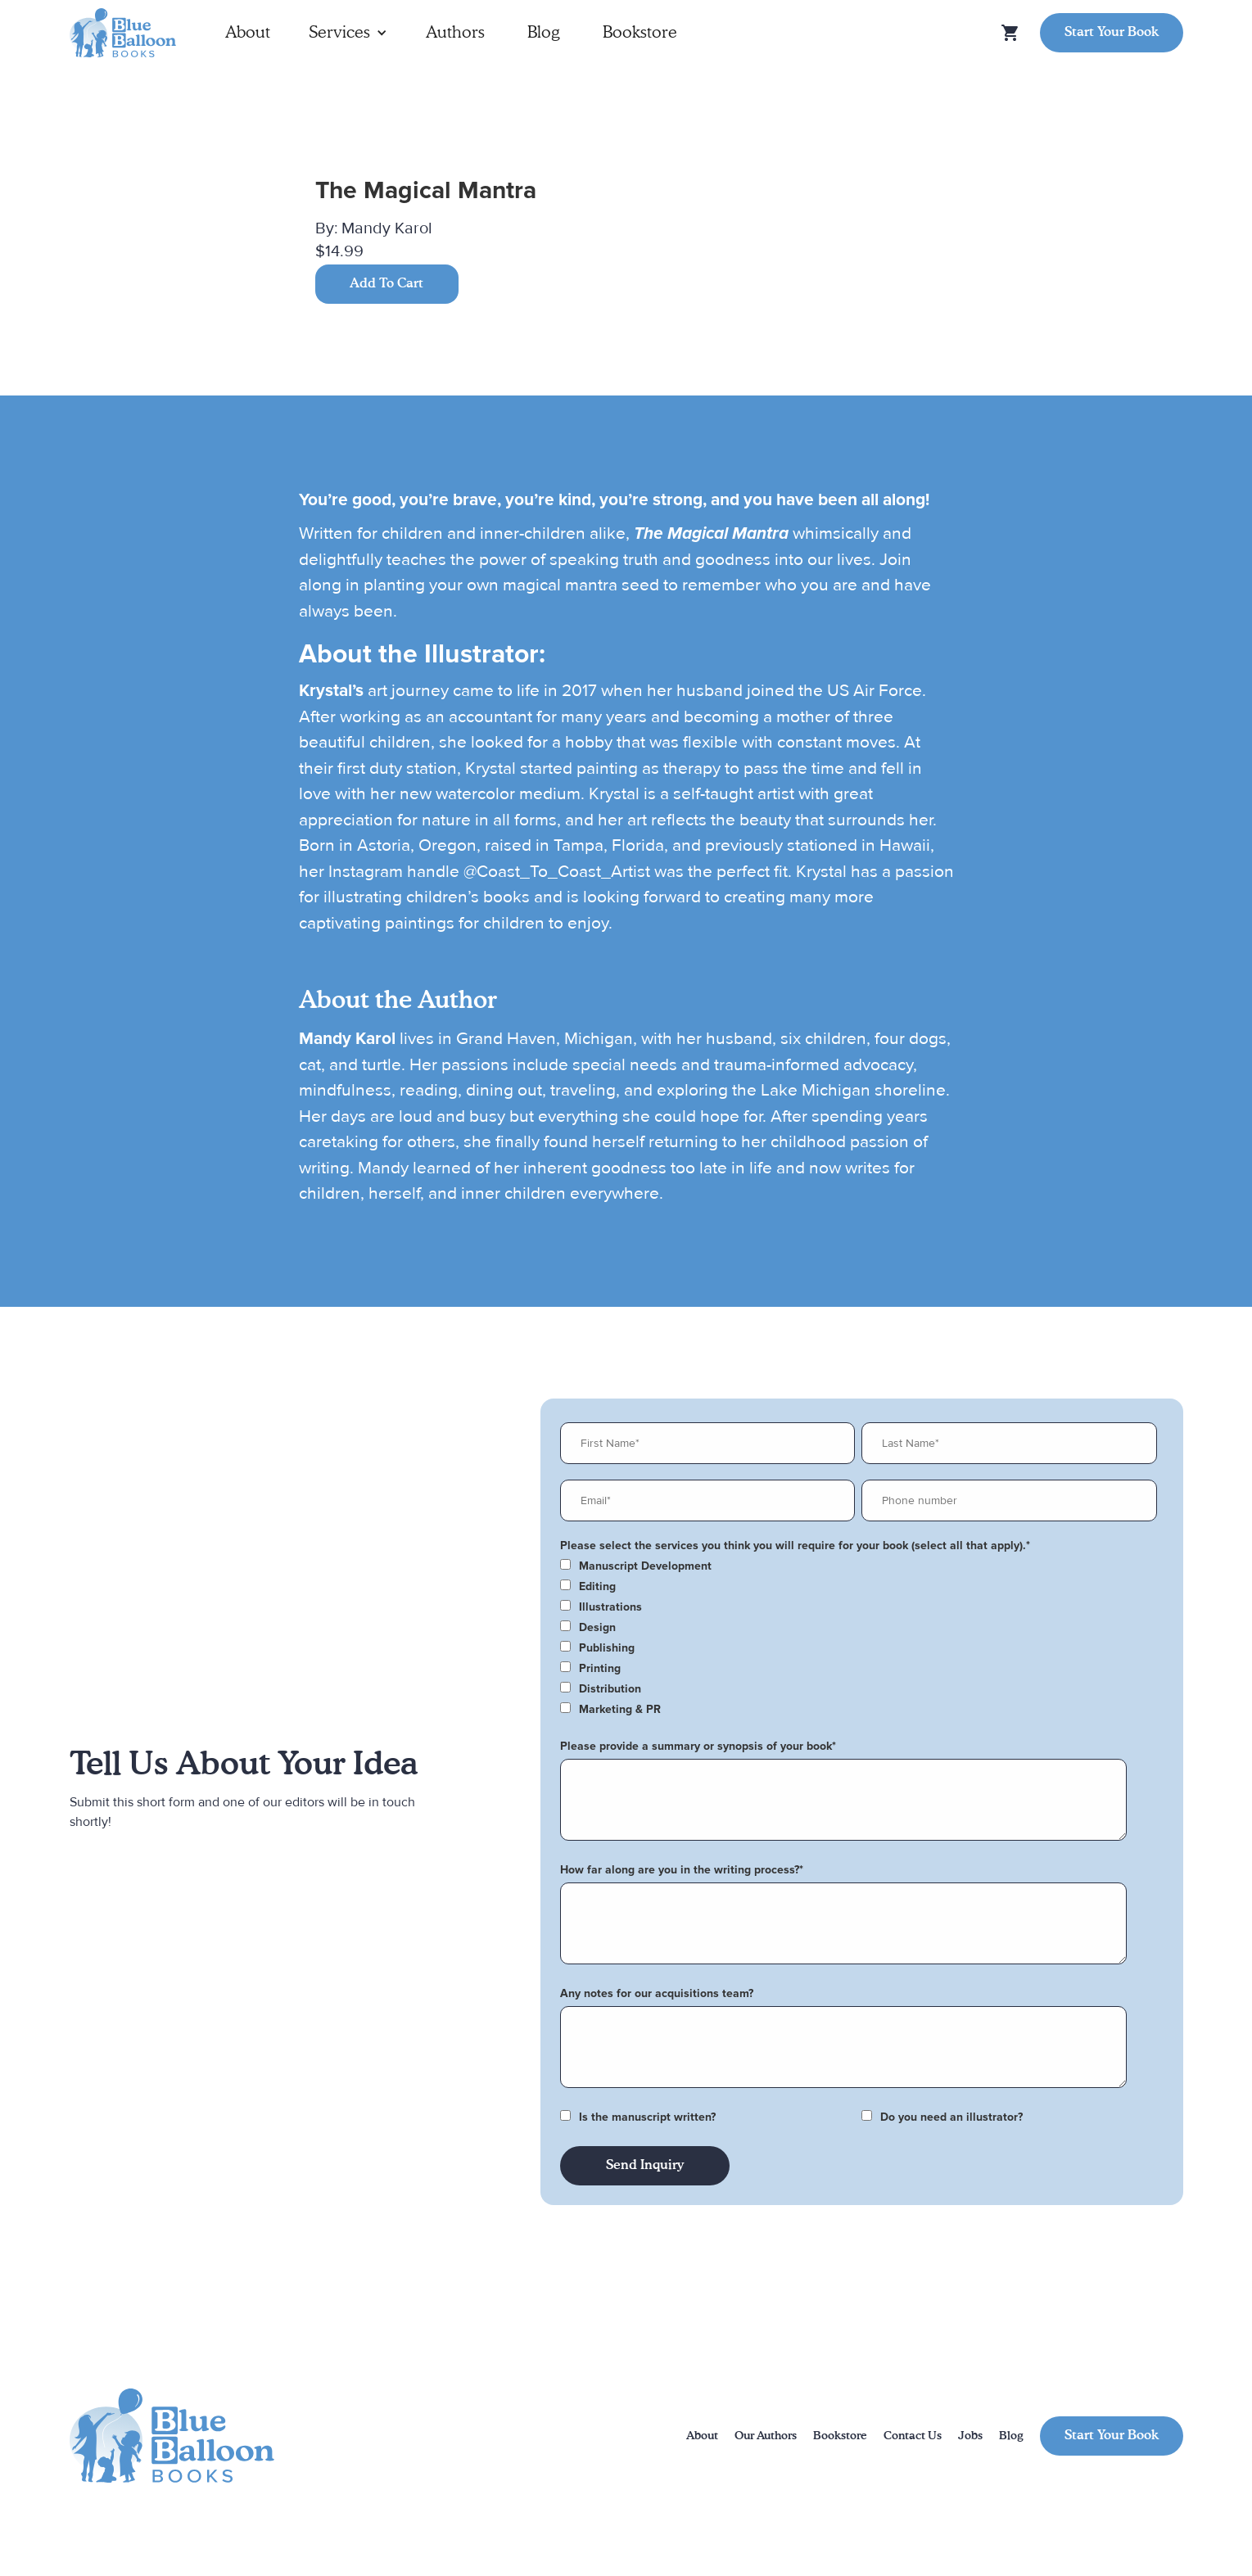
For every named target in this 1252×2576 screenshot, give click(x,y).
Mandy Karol (386, 228)
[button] (348, 32)
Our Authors (765, 2436)
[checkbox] (858, 1566)
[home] (123, 33)
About (247, 33)
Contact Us (913, 2436)
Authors (455, 33)
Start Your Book (1111, 32)
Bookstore (640, 33)
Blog (543, 33)
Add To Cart (386, 284)
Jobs (970, 2436)
